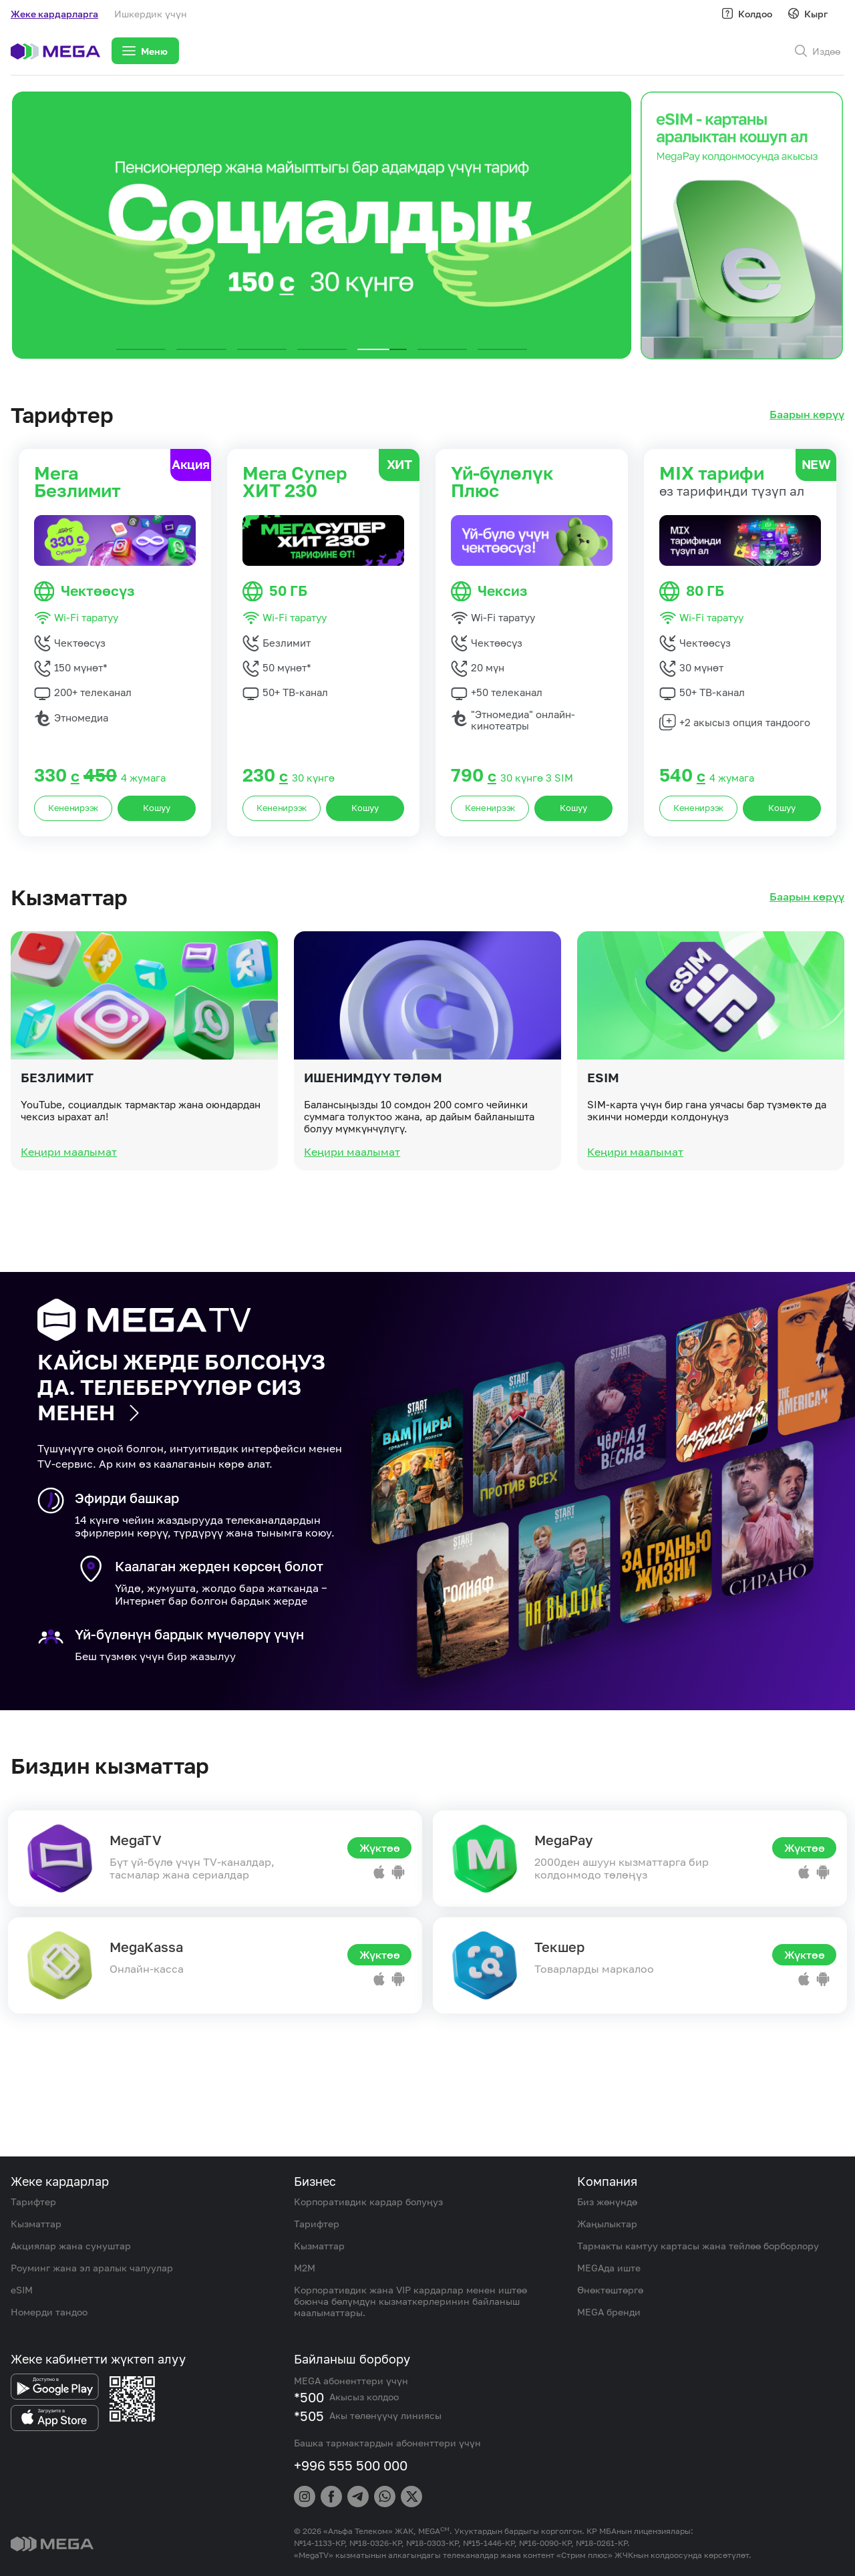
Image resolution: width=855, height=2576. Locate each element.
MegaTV (136, 1840)
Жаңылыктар (607, 2223)
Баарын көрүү (807, 414)
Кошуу (156, 807)
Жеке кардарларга (54, 13)
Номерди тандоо (49, 2311)
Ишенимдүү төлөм (373, 1139)
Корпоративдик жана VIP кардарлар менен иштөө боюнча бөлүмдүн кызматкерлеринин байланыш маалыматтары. (410, 2301)
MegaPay (563, 1840)
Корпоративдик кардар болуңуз (368, 2201)
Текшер (559, 1947)
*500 (309, 2397)
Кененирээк (73, 807)
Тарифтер (33, 2201)
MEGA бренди (609, 2311)
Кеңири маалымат (69, 1214)
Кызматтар (36, 2223)
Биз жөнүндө (607, 2201)
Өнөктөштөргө (610, 2289)
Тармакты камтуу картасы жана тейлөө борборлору (698, 2245)
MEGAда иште (609, 2267)
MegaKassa (146, 1947)
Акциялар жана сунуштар (71, 2245)
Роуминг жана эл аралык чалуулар (92, 2267)
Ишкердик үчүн (150, 13)
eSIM (603, 1139)
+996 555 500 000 (350, 2465)
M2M (304, 2267)
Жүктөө (379, 1848)
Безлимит (57, 1139)
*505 (309, 2416)
